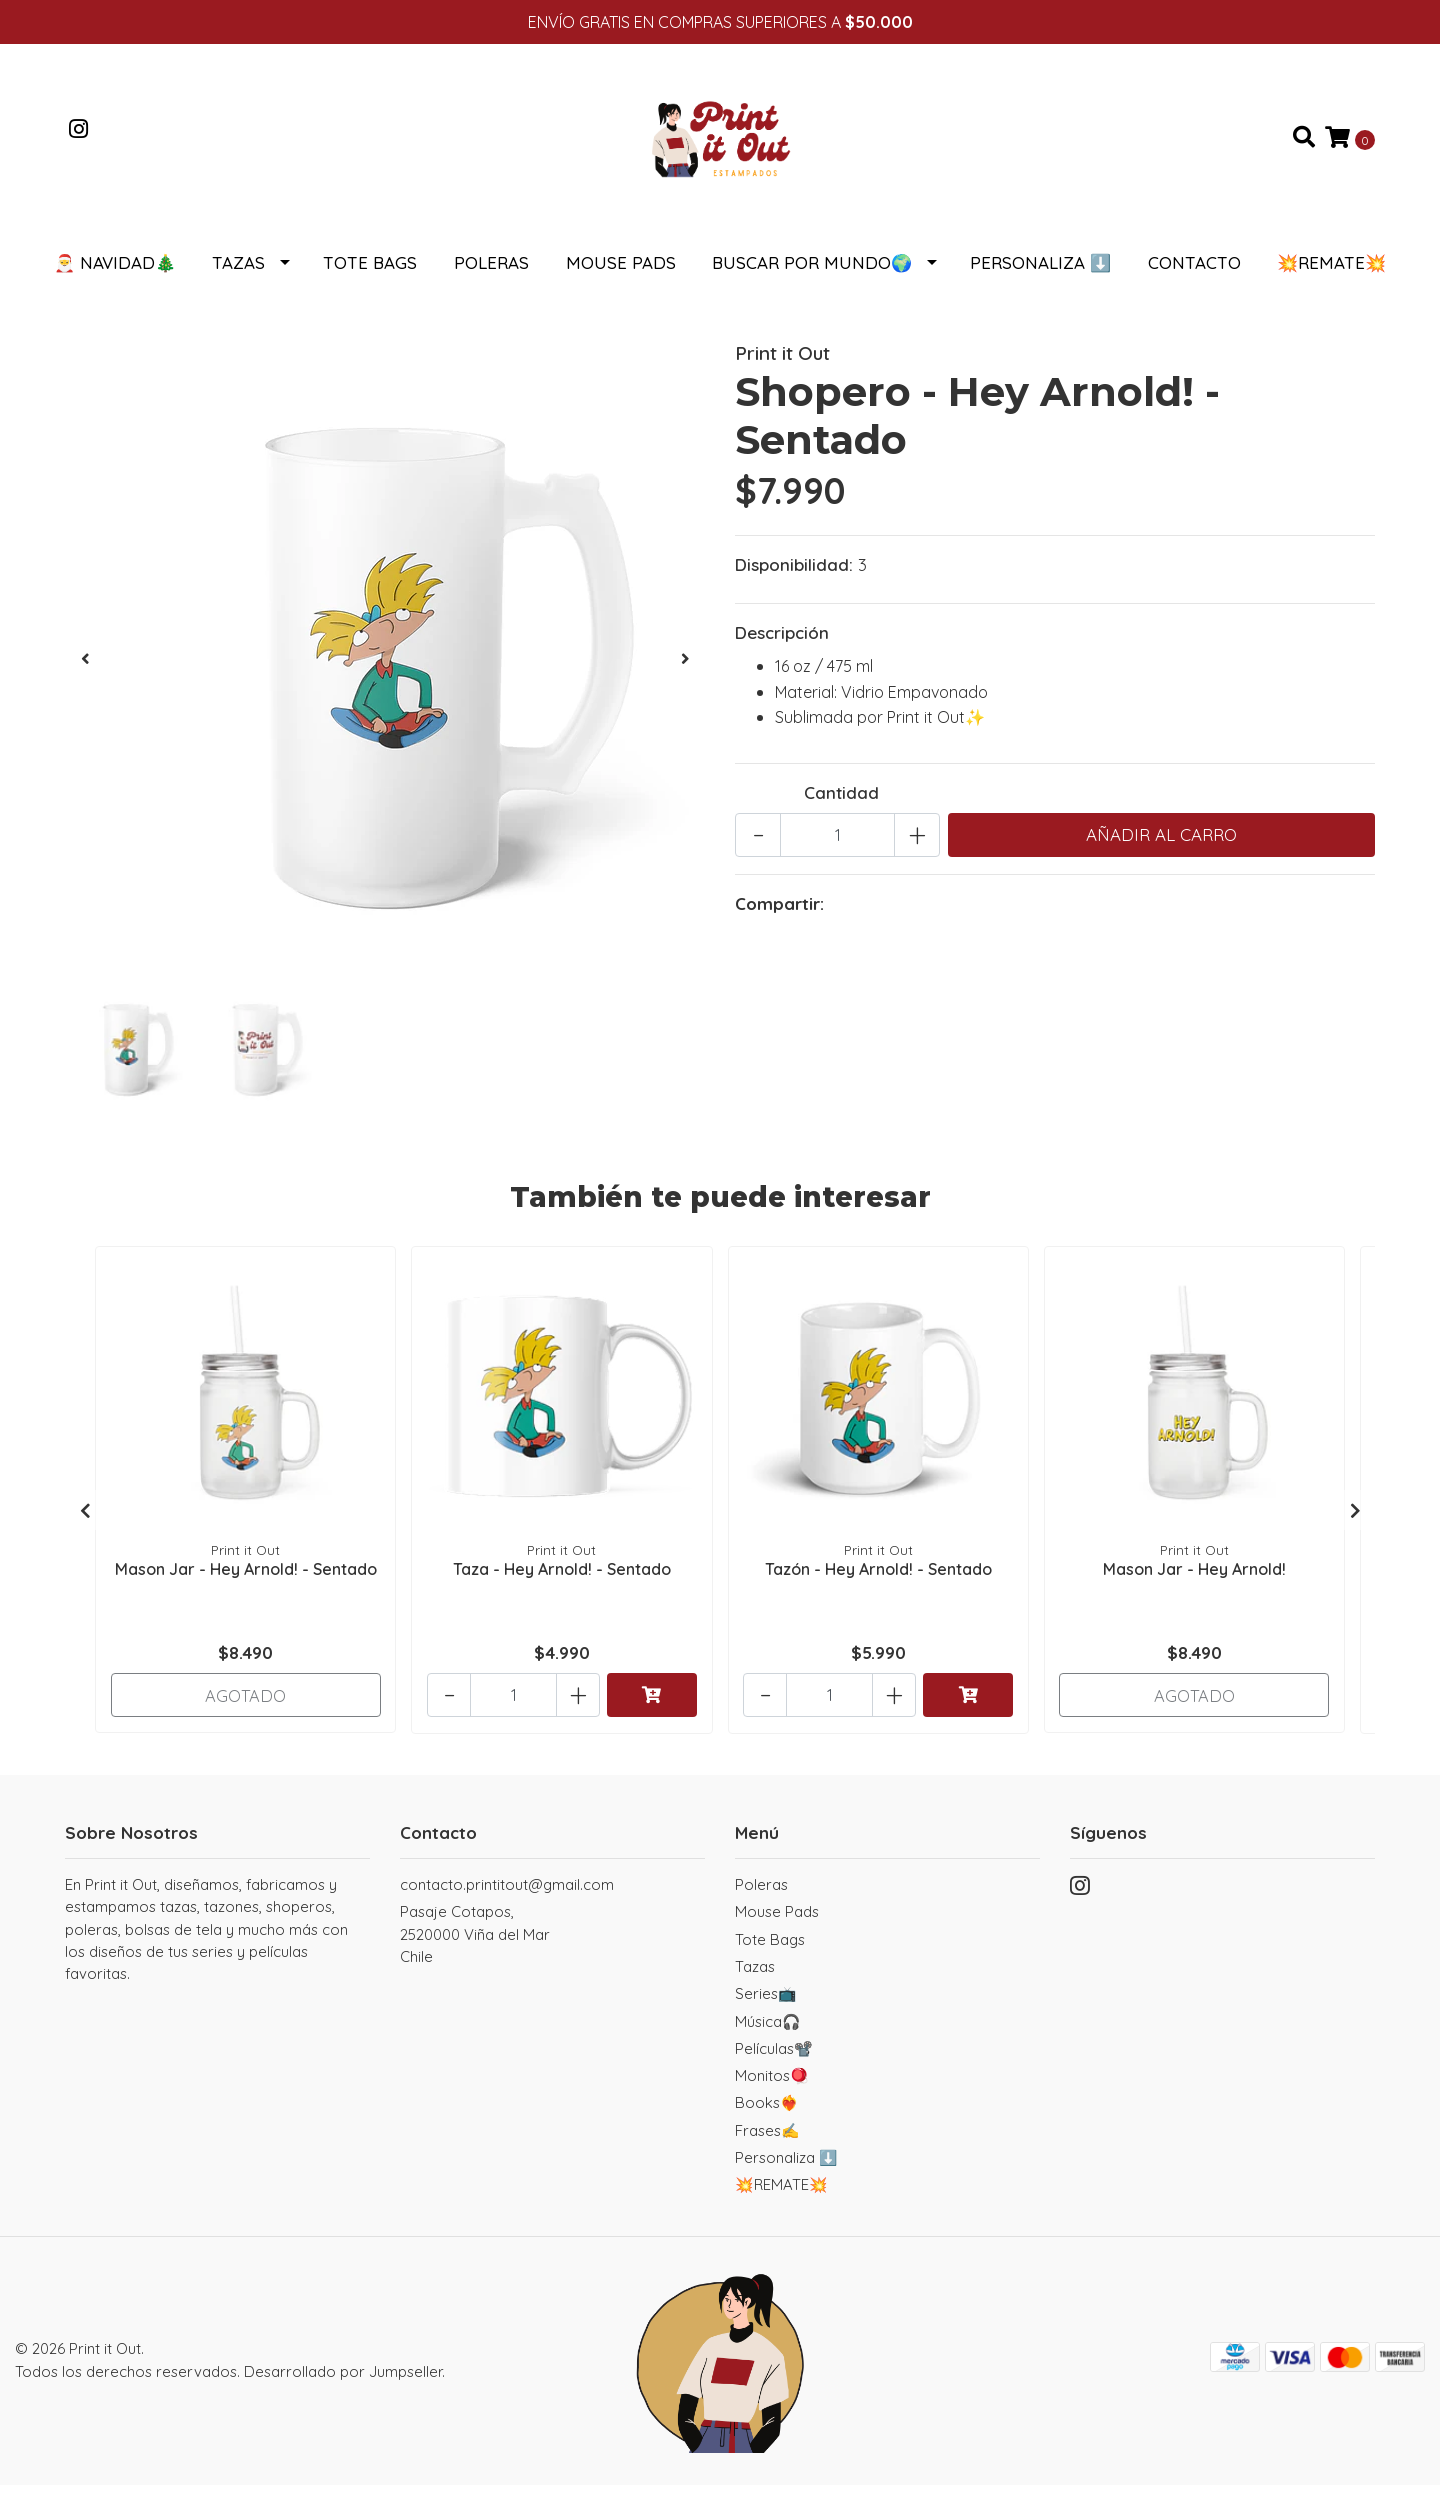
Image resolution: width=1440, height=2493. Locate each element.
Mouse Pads (621, 270)
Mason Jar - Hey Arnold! (1194, 1576)
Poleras (491, 270)
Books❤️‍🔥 (767, 2110)
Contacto (1194, 270)
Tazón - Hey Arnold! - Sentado (878, 1576)
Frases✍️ (767, 2138)
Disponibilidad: (794, 572)
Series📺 (766, 2001)
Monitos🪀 (772, 2083)
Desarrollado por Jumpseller (343, 2379)
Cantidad (841, 800)
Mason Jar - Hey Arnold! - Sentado (246, 1576)
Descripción (782, 640)
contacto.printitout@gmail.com (507, 1892)
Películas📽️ (774, 2056)
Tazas (238, 270)
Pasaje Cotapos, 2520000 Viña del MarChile (475, 1942)
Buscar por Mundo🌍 (812, 270)
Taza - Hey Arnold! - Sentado (562, 1576)
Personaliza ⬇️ (1040, 270)
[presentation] (85, 667)
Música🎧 (768, 2029)
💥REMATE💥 (1331, 270)
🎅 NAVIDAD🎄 (115, 270)
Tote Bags (370, 270)
